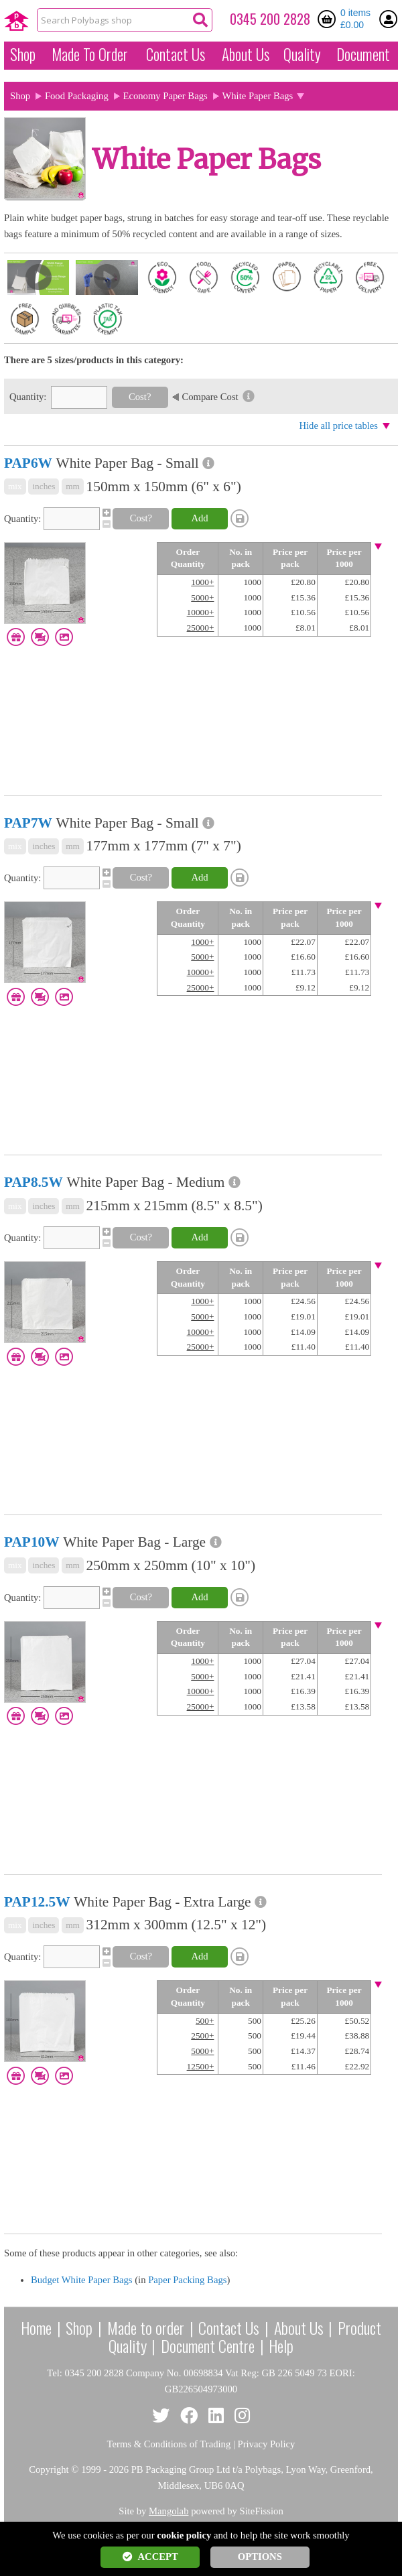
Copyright (48, 2469)
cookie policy (184, 2535)
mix (15, 486)
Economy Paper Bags (165, 95)
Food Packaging (77, 95)
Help (281, 2345)
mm (73, 486)
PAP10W (32, 1542)
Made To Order (90, 54)
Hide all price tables (338, 426)
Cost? (140, 396)
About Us (245, 54)
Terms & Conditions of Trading (169, 2444)
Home (36, 2327)
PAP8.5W (33, 1182)
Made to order (145, 2327)
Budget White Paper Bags (82, 2279)
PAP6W (28, 463)
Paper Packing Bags (187, 2279)
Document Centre (208, 2345)
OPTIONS (260, 2556)
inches (43, 486)
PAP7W (28, 823)
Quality (302, 54)
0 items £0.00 (355, 18)
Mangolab (168, 2511)
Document (363, 54)
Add (199, 518)
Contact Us (175, 54)
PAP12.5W (37, 1902)
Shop (23, 54)
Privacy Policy (266, 2444)
